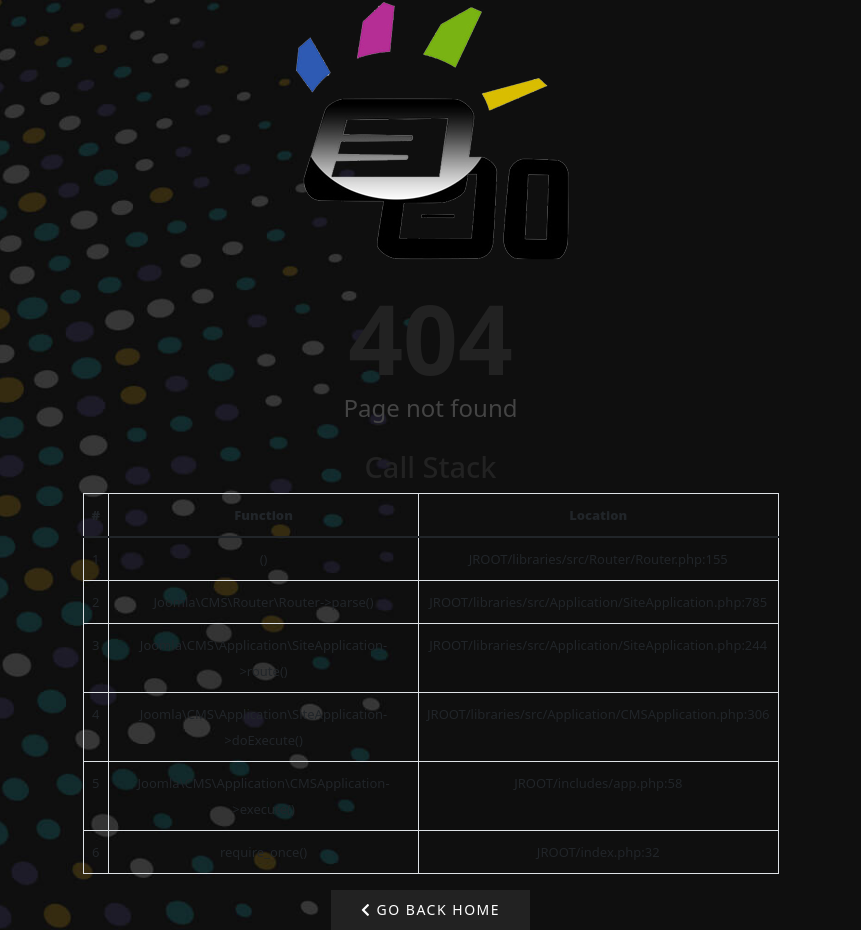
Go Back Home (430, 909)
